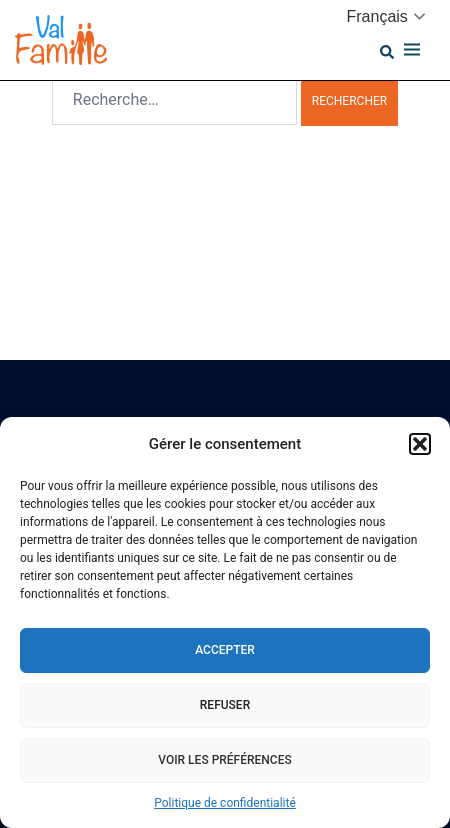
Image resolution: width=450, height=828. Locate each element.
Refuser (225, 705)
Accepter (225, 650)
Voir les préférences (224, 760)
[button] (420, 444)
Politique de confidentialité (225, 803)
